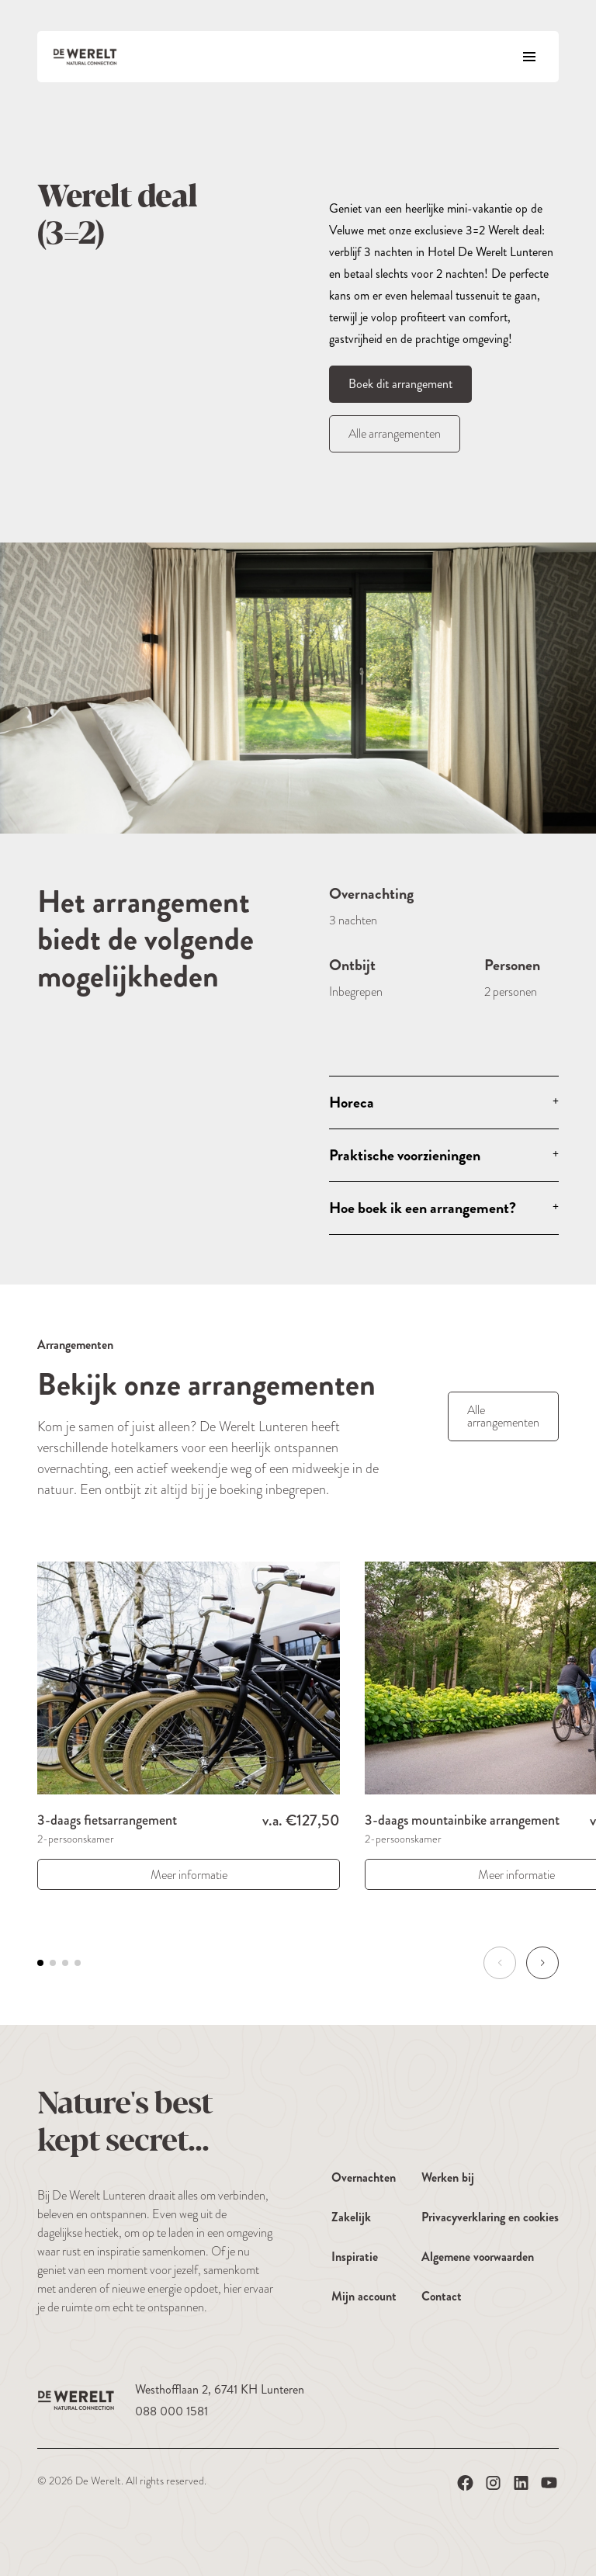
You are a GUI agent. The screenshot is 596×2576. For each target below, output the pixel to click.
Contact (441, 2296)
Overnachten (363, 2177)
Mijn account (364, 2296)
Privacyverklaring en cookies (490, 2217)
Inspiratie (354, 2257)
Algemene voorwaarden (477, 2257)
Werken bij (447, 2177)
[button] (542, 1963)
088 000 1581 (171, 2411)
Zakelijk (351, 2217)
